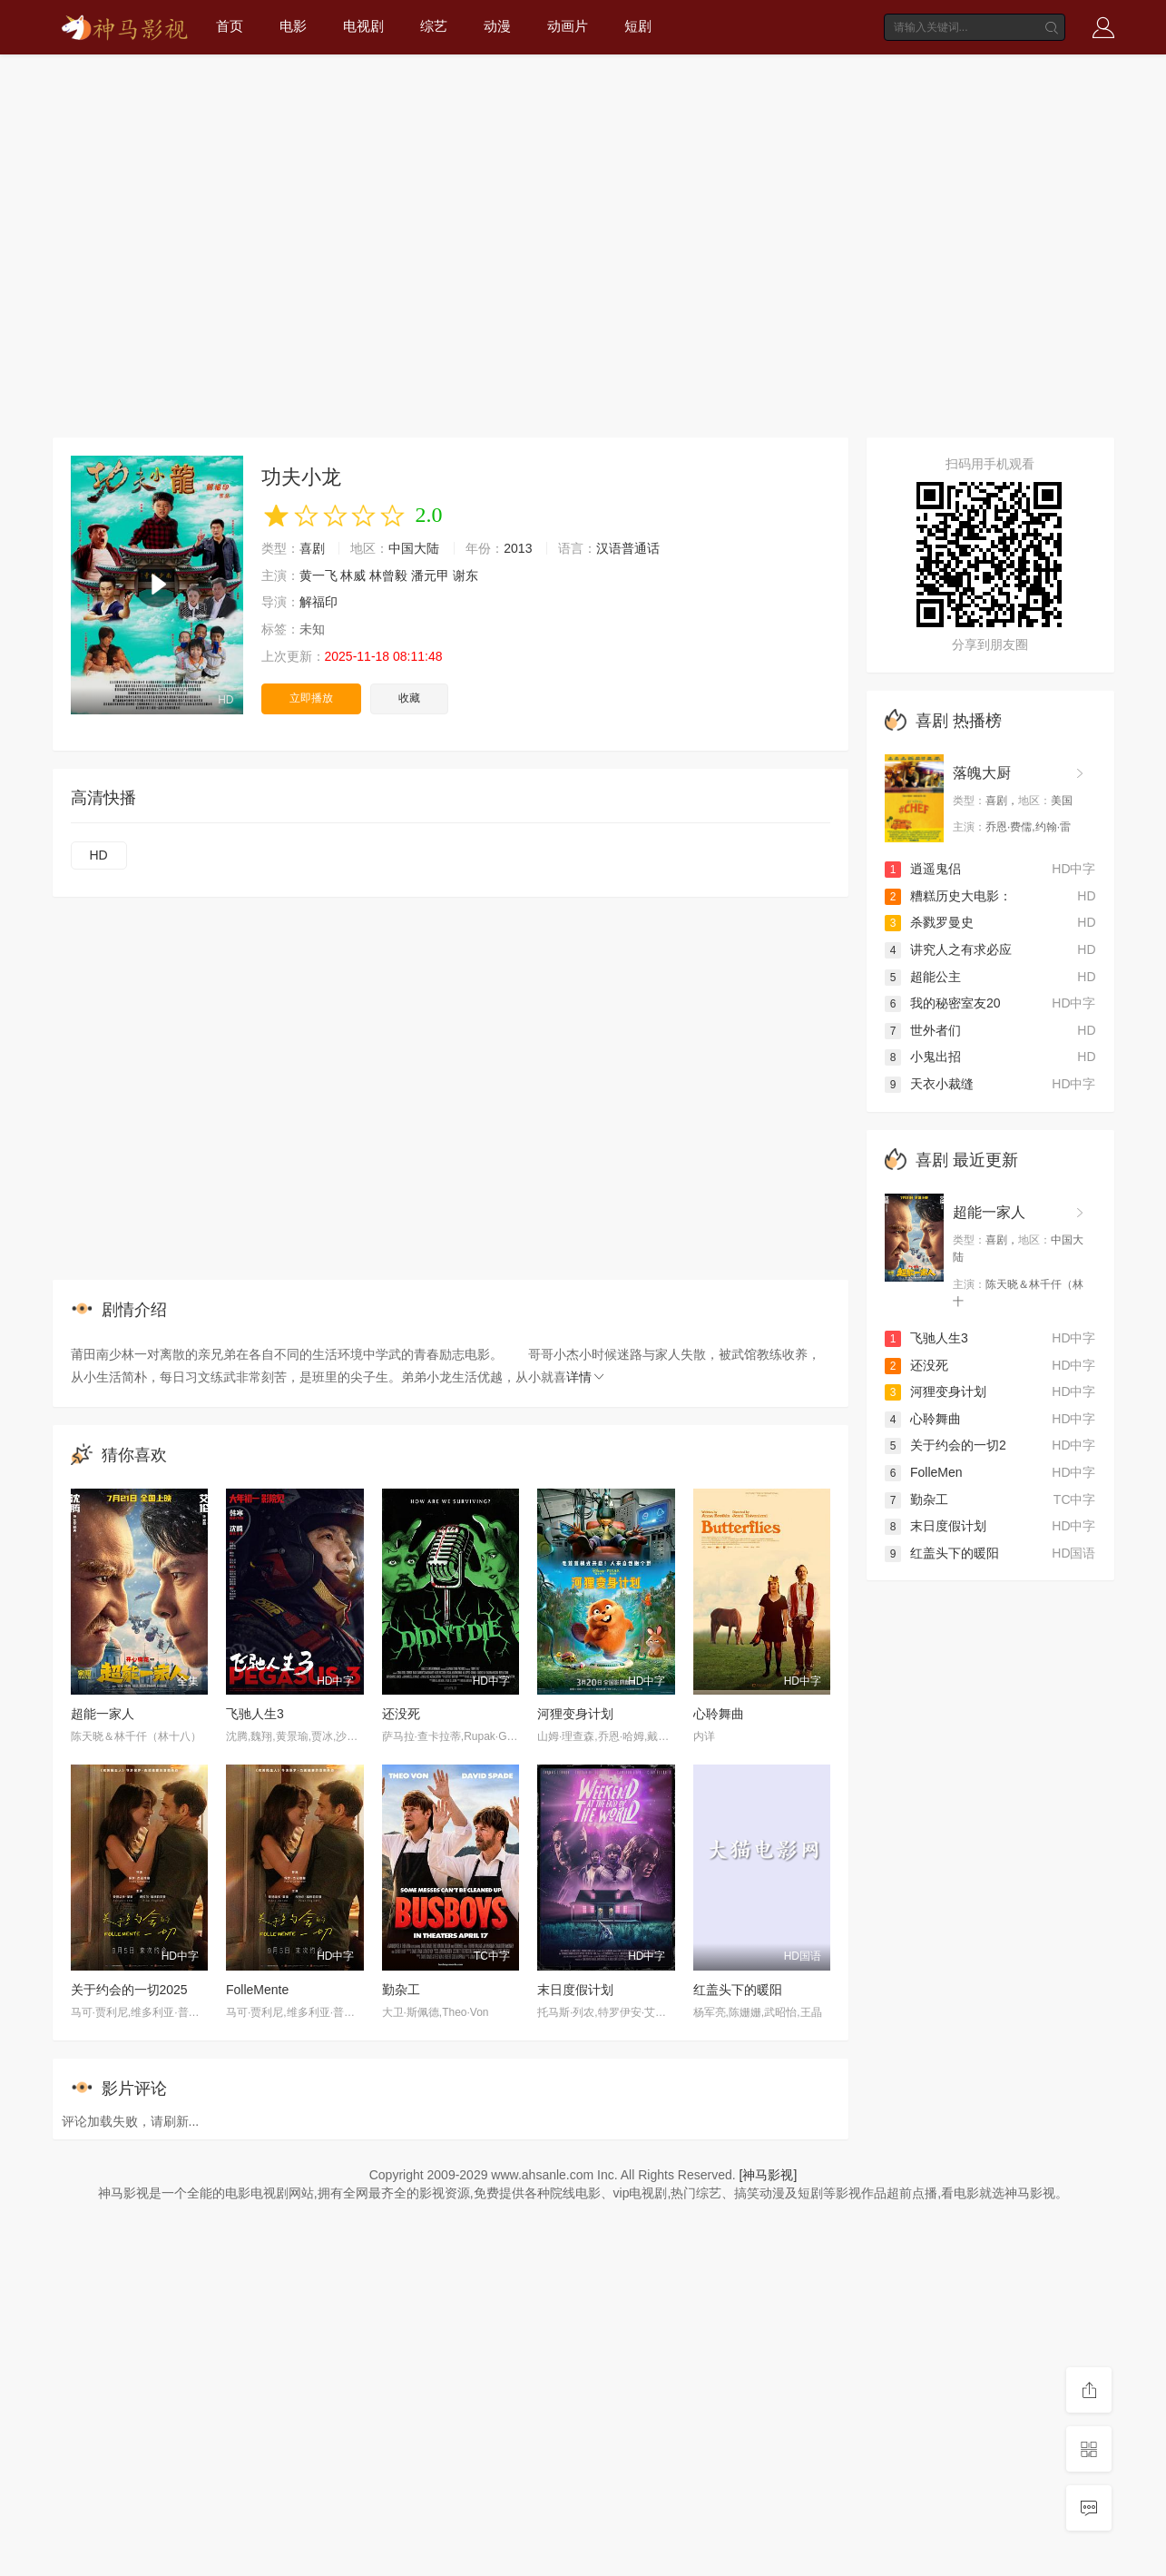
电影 (293, 26)
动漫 (497, 26)
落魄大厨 (982, 773)
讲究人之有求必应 (948, 949)
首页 (229, 26)
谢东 (465, 575)
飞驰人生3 (255, 1713)
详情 (586, 1377)
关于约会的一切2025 (129, 1989)
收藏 (409, 698)
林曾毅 (388, 575)
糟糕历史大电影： (948, 896)
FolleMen (924, 1472)
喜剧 (312, 548)
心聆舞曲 (718, 1713)
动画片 (567, 26)
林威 (353, 575)
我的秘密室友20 (943, 1003)
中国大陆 (413, 548)
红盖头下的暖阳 (737, 1989)
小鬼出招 (923, 1056)
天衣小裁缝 (929, 1084)
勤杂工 (401, 1989)
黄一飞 (318, 575)
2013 (518, 548)
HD (99, 855)
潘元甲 (430, 575)
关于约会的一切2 (945, 1445)
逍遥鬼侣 (923, 868)
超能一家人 (102, 1713)
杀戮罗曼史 (929, 922)
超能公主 (923, 976)
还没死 (401, 1713)
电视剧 (363, 26)
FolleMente (257, 1989)
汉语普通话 (628, 548)
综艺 (433, 26)
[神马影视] (769, 2175)
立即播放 (311, 698)
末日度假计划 (575, 1989)
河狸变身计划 (575, 1713)
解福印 (318, 602)
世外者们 (923, 1030)
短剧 (638, 26)
